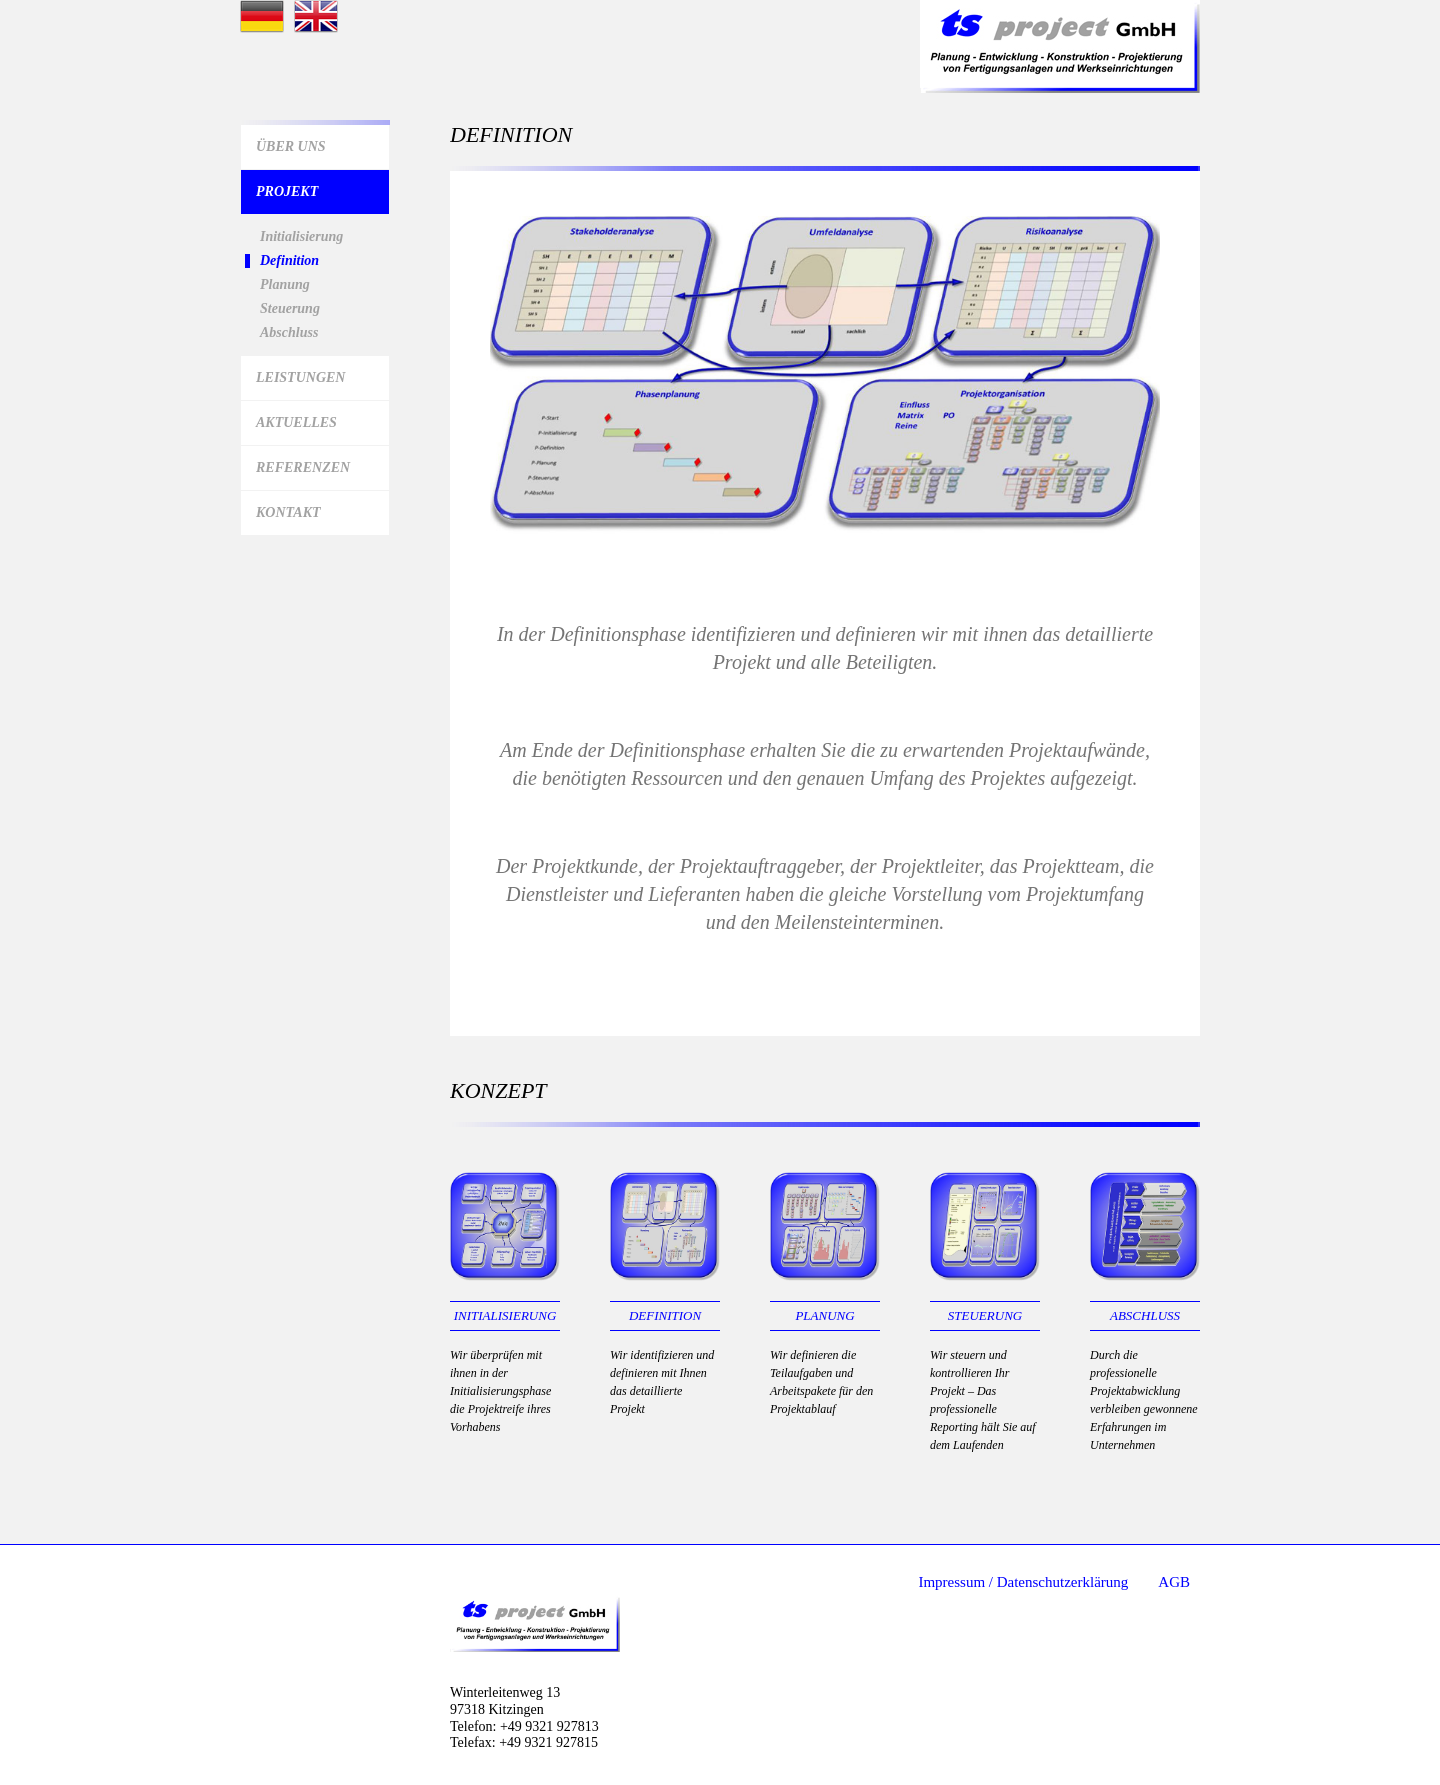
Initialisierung (301, 237)
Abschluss (289, 333)
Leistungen (300, 377)
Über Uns (291, 146)
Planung (285, 285)
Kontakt (288, 512)
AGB (1174, 1582)
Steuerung (290, 309)
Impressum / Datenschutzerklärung (1023, 1582)
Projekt (287, 191)
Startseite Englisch (316, 16)
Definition (289, 261)
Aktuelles (296, 422)
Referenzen (303, 467)
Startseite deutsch (262, 16)
